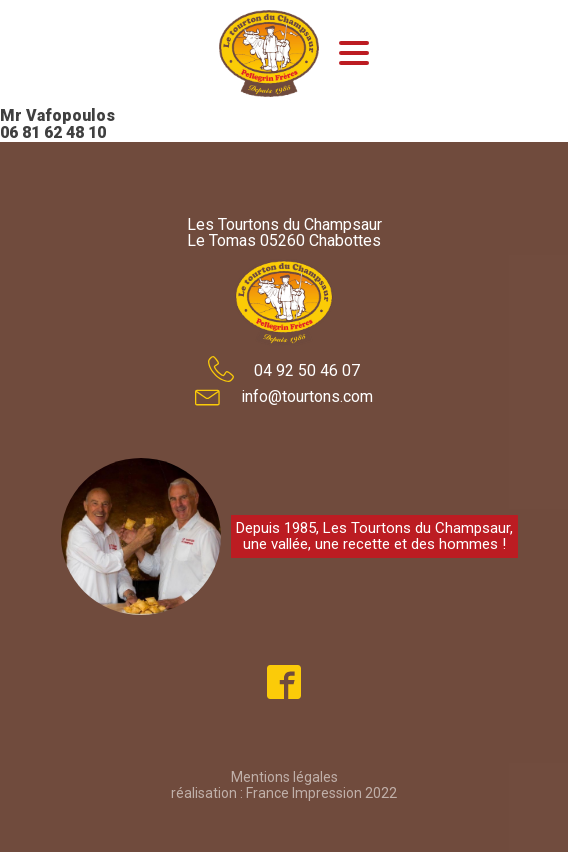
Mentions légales (284, 777)
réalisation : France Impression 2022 (284, 793)
